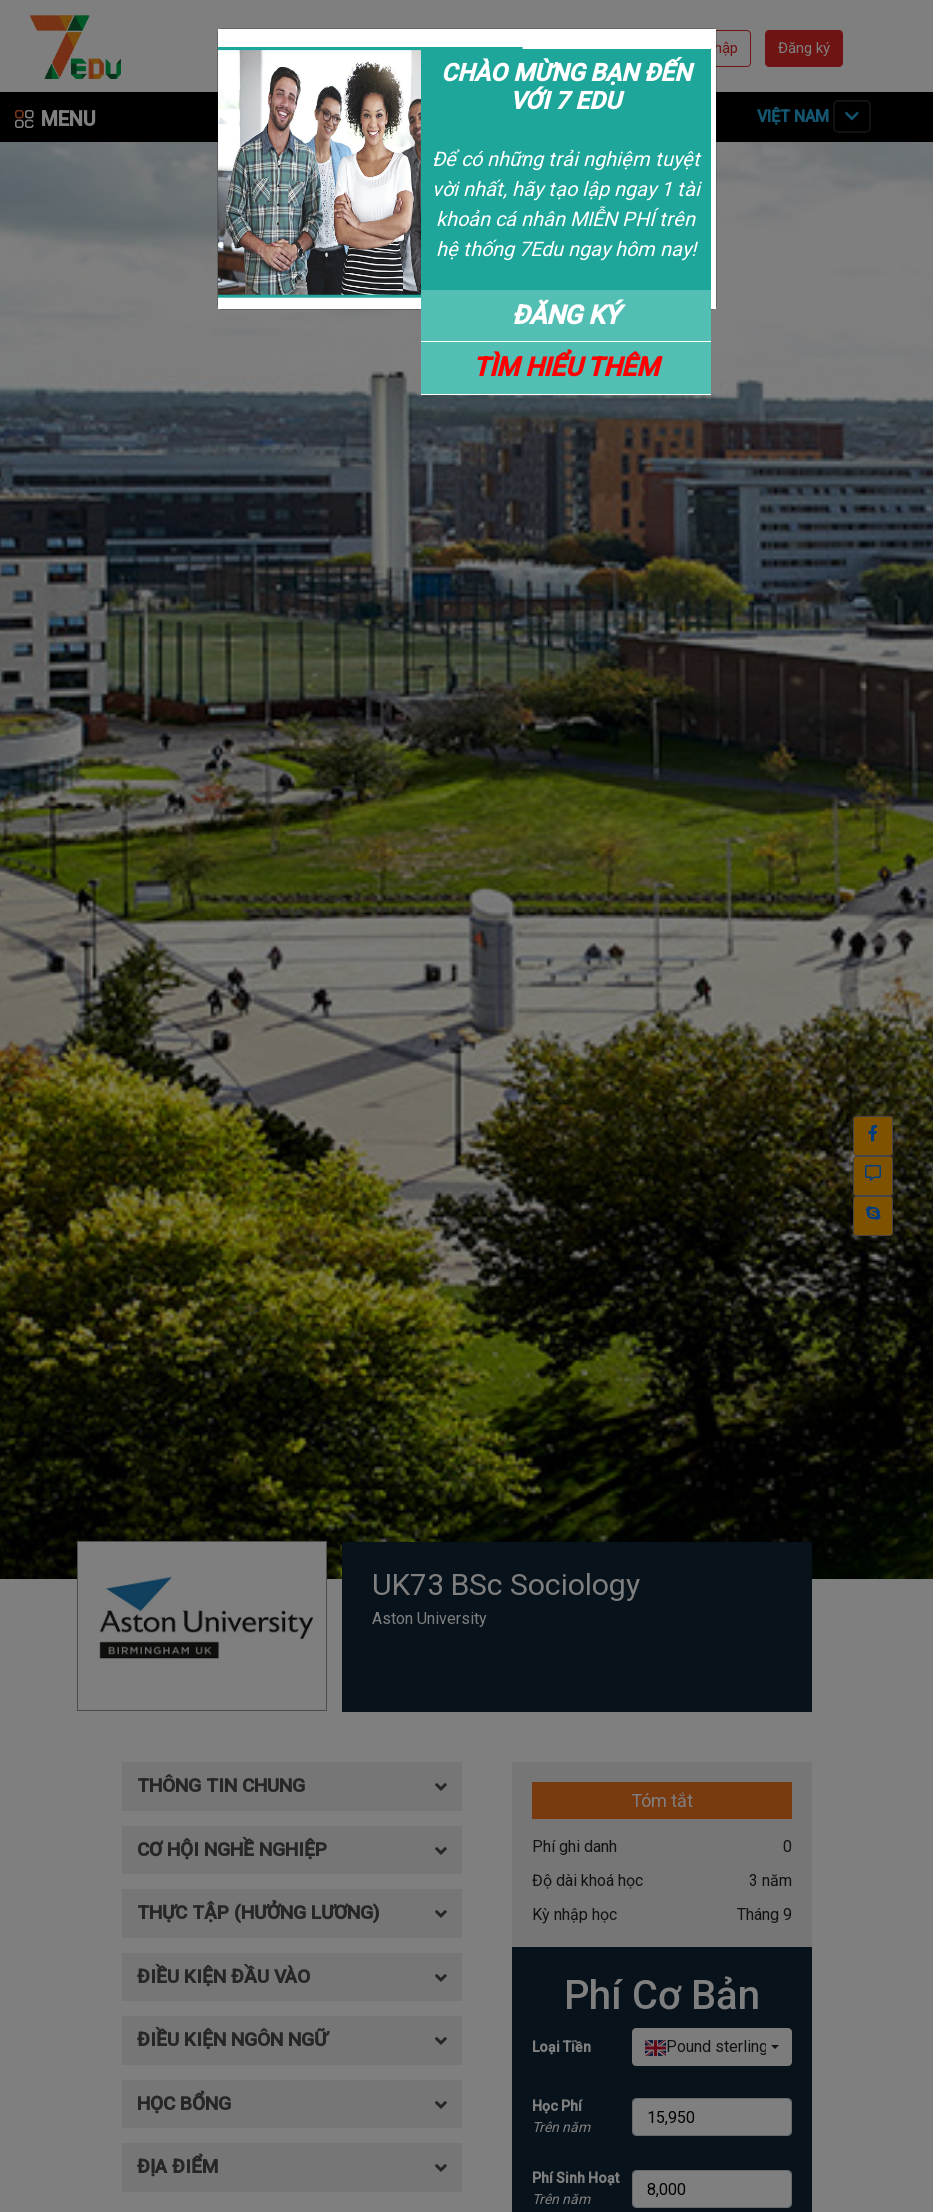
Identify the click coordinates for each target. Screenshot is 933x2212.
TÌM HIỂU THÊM (566, 367)
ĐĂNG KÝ (566, 315)
